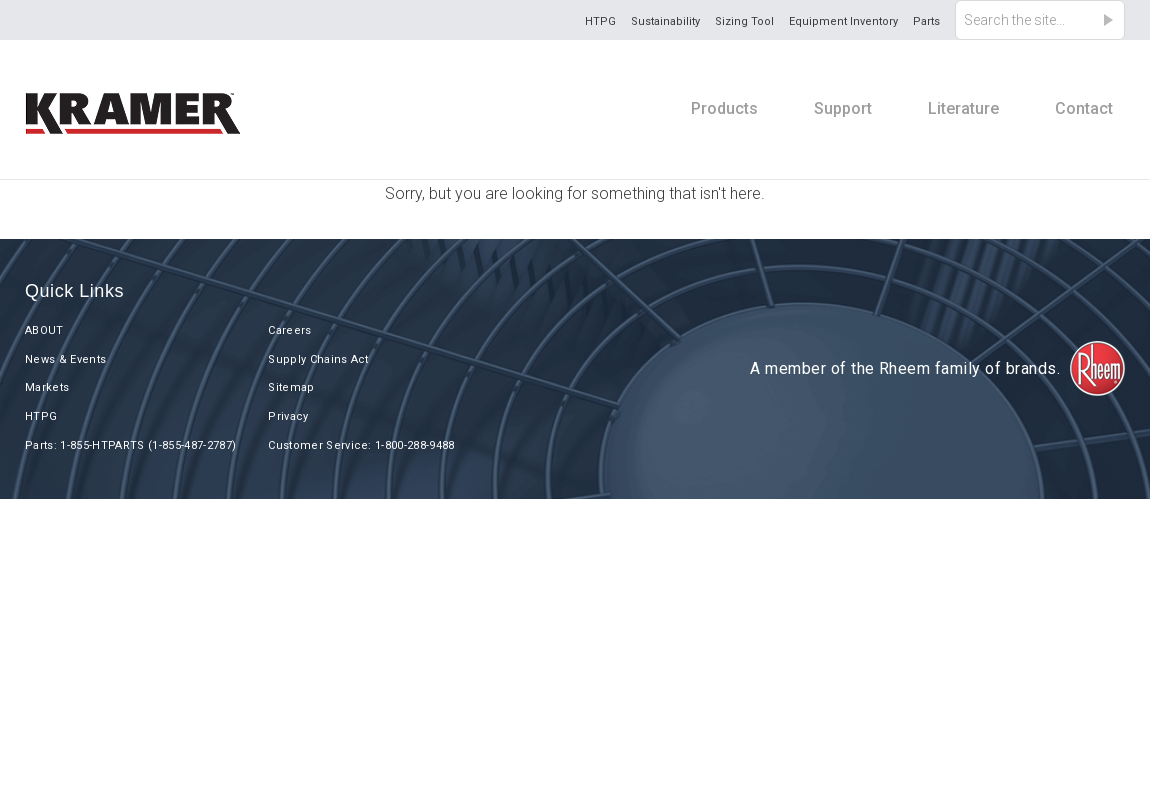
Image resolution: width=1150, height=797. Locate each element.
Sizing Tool (744, 21)
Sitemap (291, 387)
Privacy (288, 416)
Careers (289, 330)
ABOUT (44, 330)
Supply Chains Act (318, 359)
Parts (926, 21)
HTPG (600, 21)
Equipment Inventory (843, 21)
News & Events (65, 359)
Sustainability (665, 21)
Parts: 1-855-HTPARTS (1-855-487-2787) (130, 445)
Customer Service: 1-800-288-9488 (361, 445)
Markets (47, 387)
